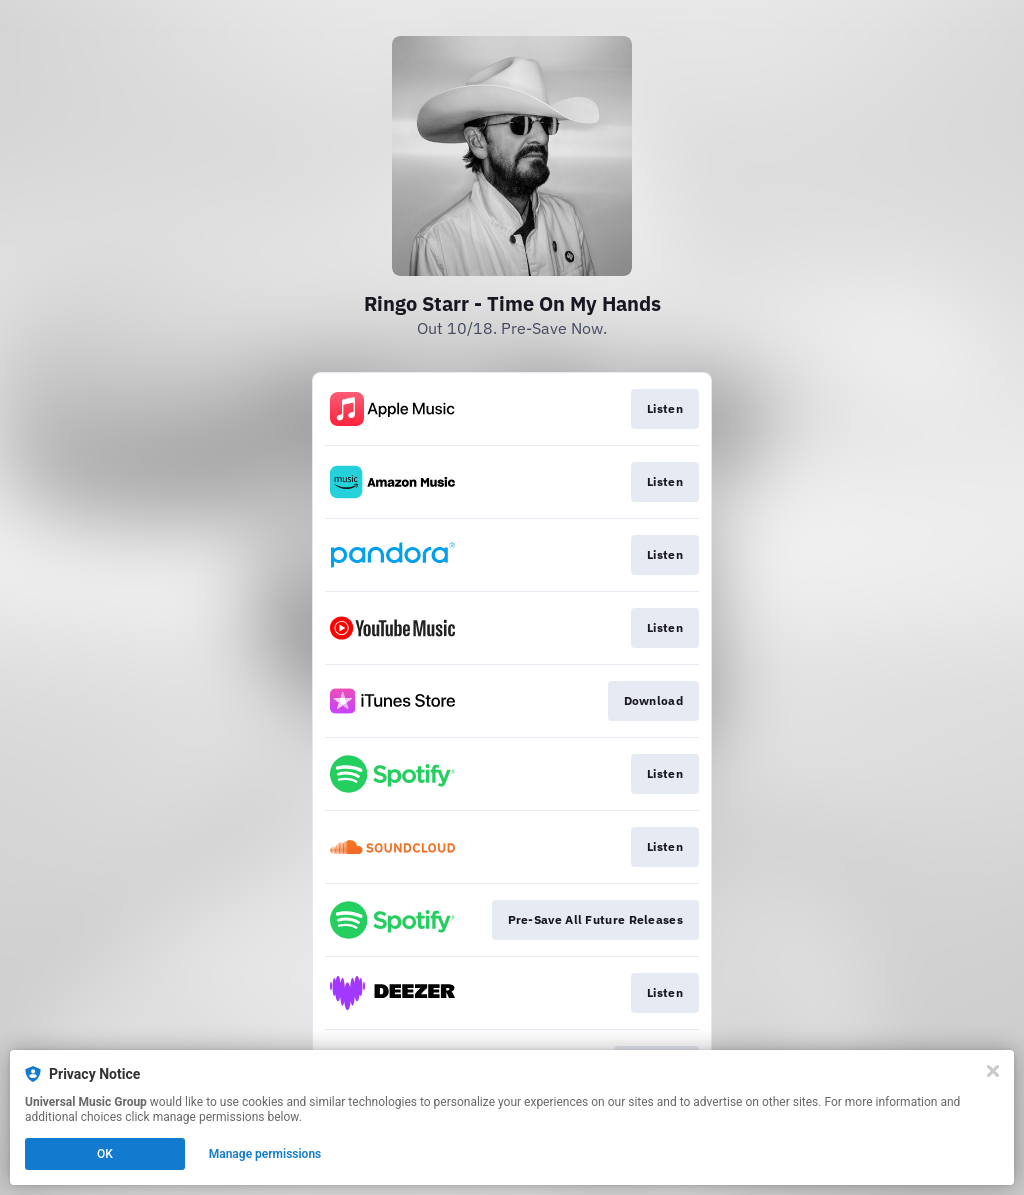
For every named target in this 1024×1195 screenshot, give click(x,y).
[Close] (993, 1071)
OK (105, 1154)
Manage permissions (265, 1154)
